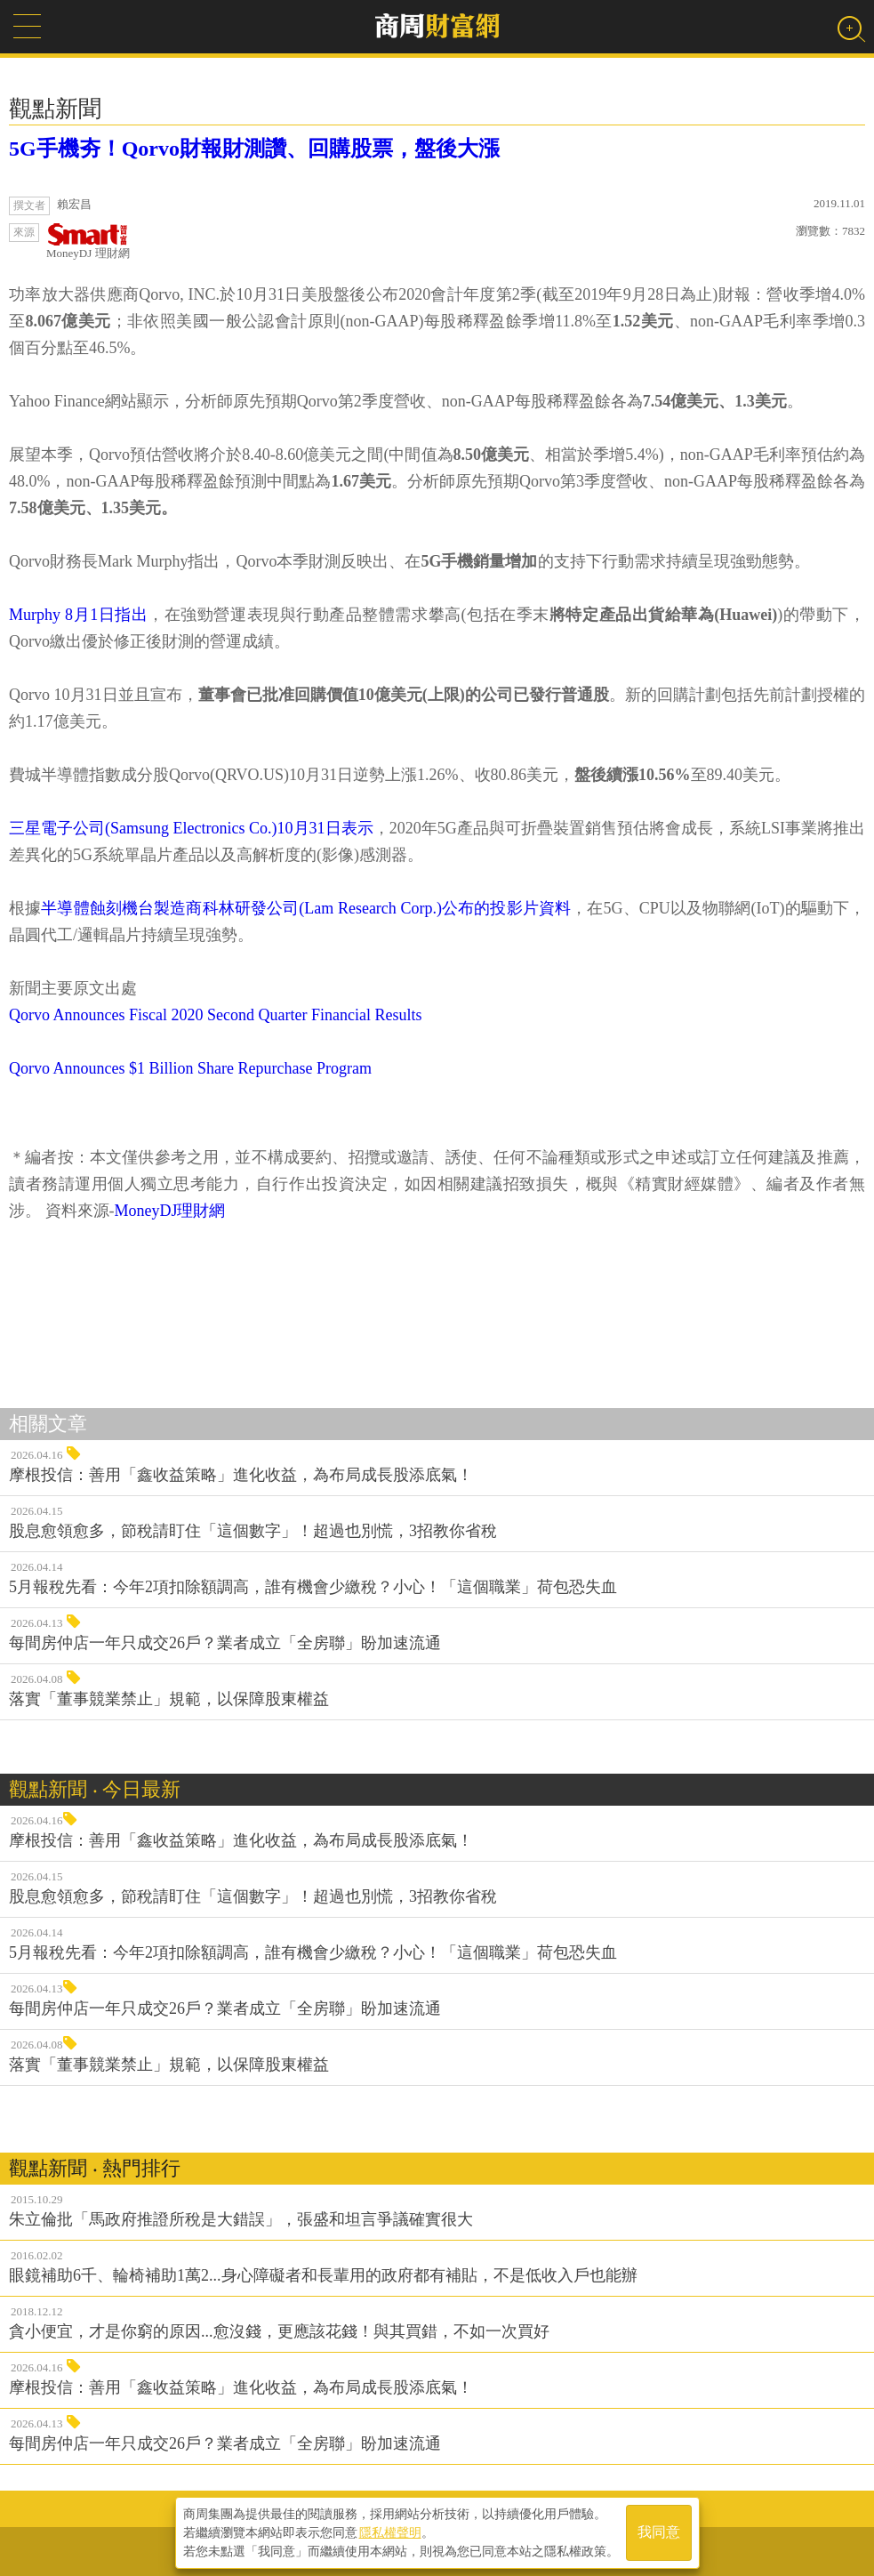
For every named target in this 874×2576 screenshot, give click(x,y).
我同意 (658, 2532)
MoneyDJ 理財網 (88, 241)
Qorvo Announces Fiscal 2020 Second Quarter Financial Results (215, 1015)
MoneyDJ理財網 (170, 1211)
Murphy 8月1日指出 (78, 615)
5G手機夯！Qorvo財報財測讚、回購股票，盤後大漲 (254, 148)
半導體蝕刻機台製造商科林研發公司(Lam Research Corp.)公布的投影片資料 (306, 908)
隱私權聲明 (390, 2532)
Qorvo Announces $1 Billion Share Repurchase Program (190, 1068)
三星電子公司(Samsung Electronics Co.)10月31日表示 (191, 828)
